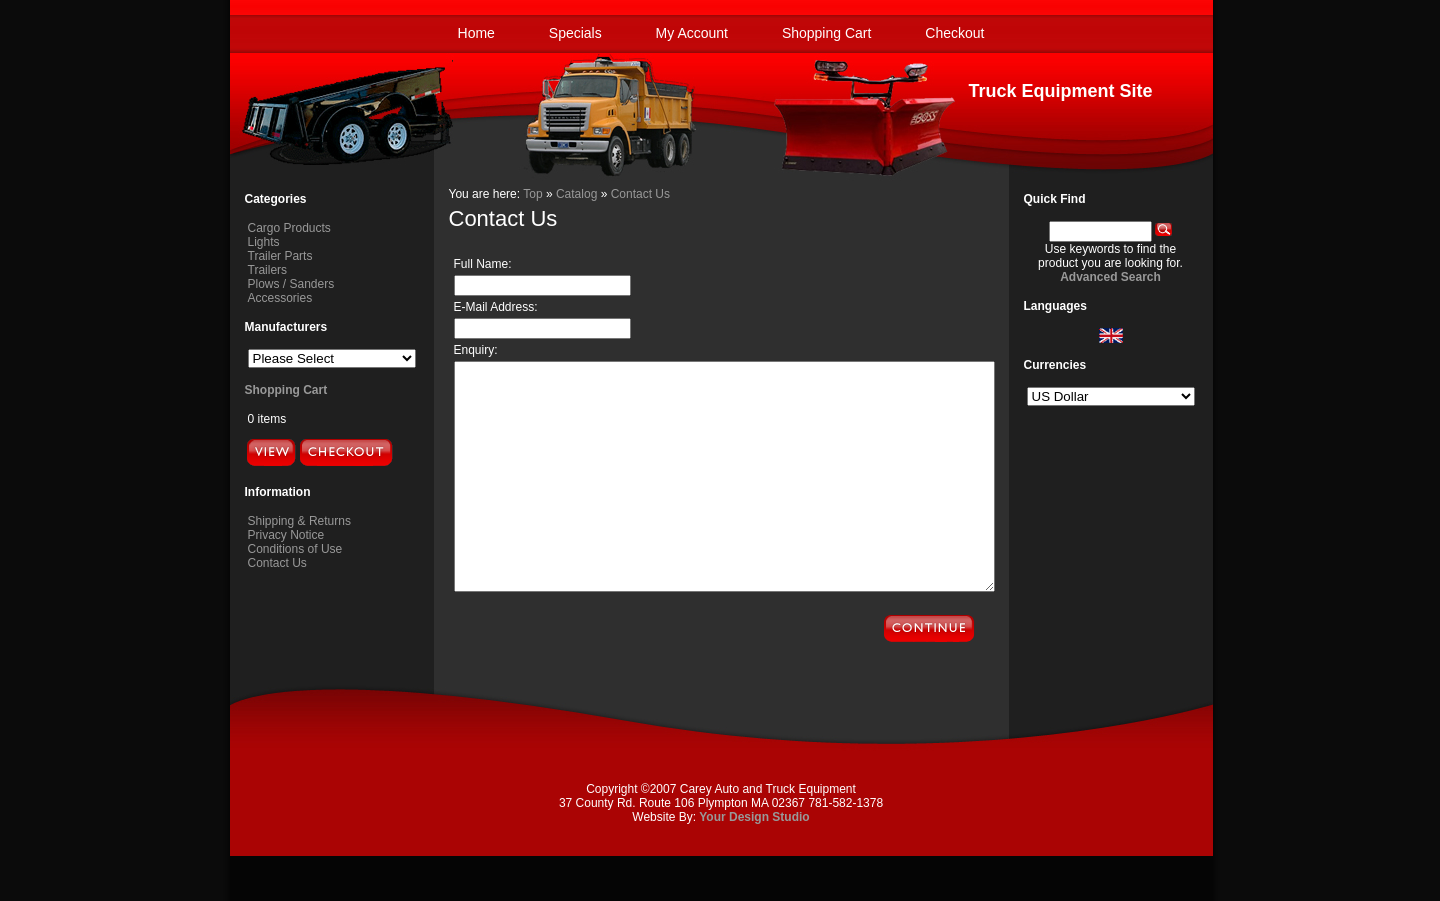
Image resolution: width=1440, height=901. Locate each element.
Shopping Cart (827, 33)
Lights (264, 242)
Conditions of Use (295, 549)
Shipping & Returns (299, 521)
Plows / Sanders (291, 284)
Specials (575, 33)
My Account (692, 33)
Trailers (268, 270)
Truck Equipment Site (1060, 91)
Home (476, 33)
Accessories (280, 298)
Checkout (954, 33)
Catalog (576, 194)
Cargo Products (289, 228)
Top (532, 194)
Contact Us (277, 563)
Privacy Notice (286, 535)
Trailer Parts (280, 256)
